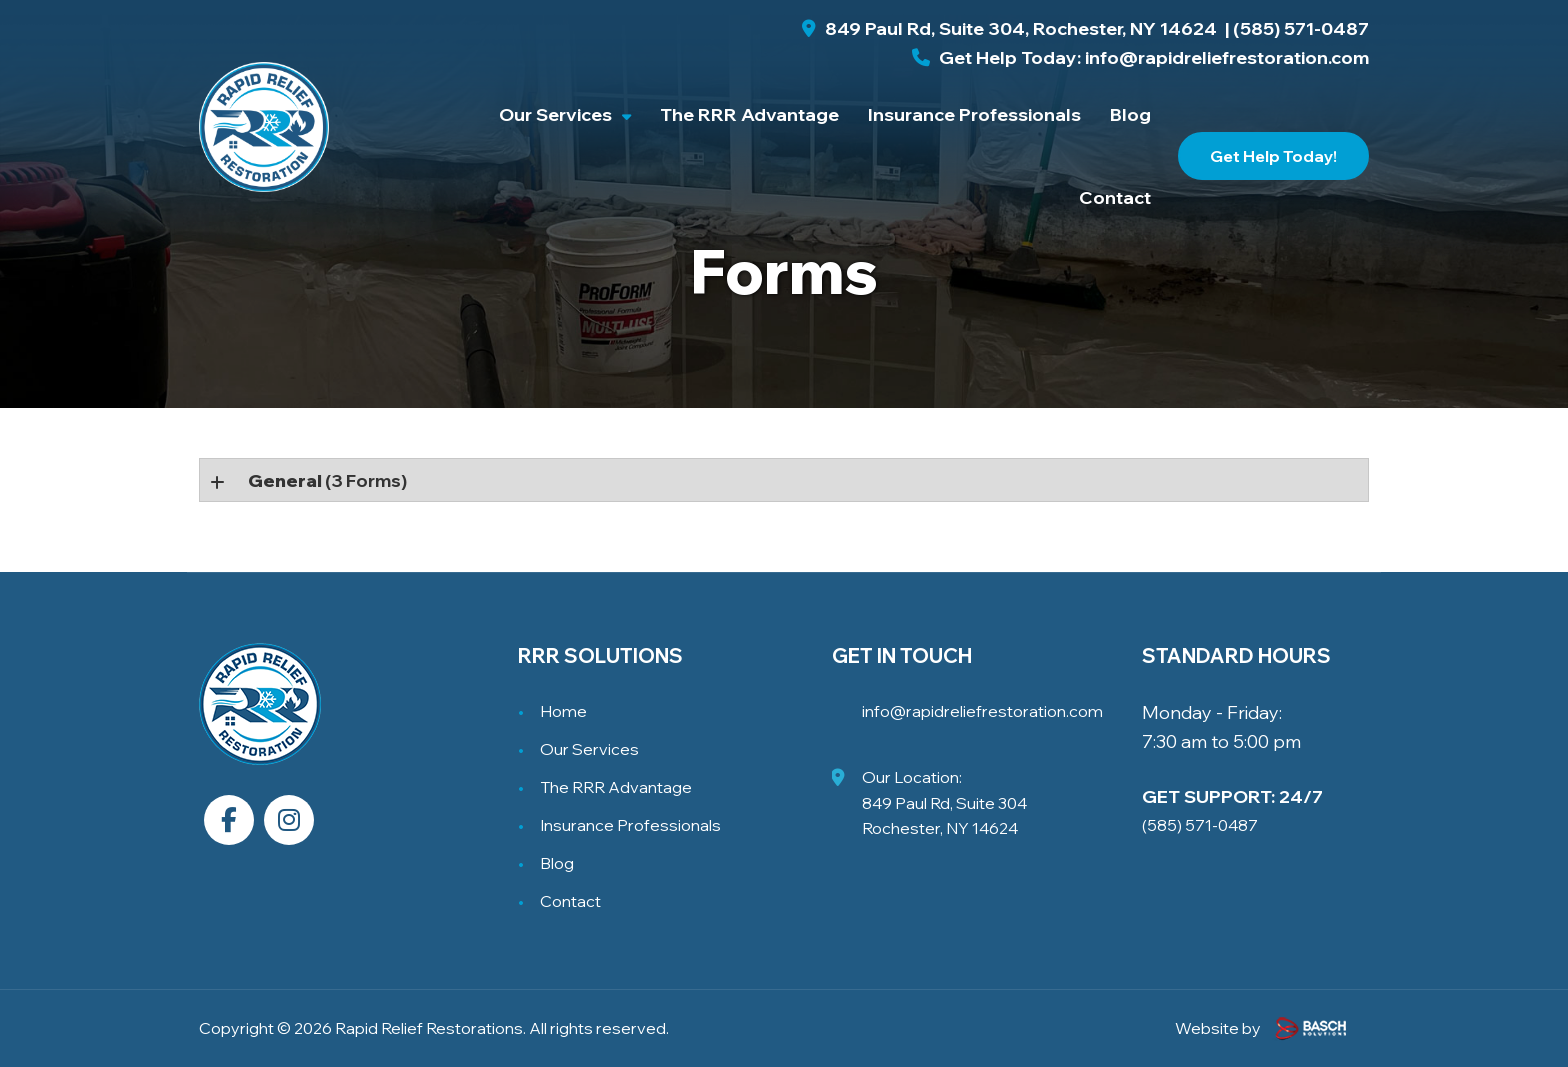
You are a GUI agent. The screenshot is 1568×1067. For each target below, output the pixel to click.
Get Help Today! (1273, 156)
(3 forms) (328, 480)
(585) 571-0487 (1301, 28)
